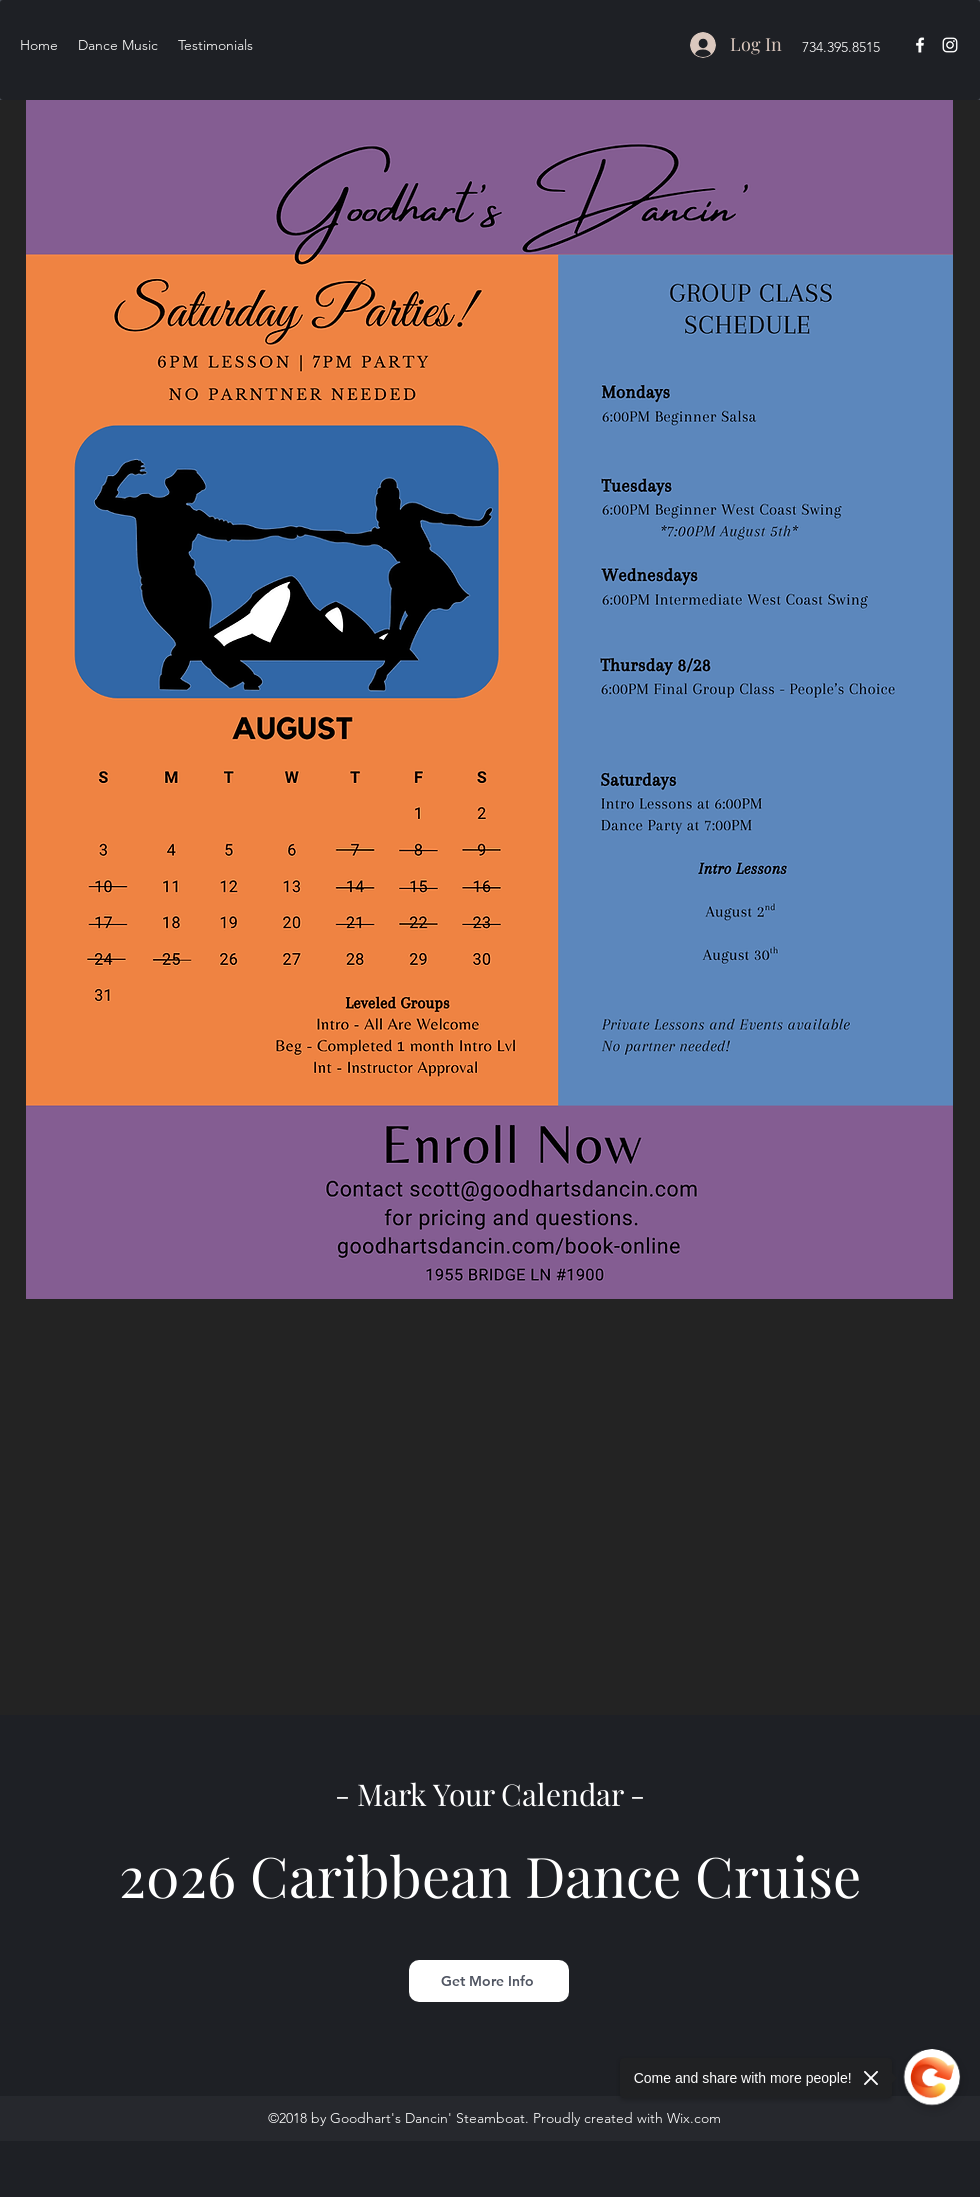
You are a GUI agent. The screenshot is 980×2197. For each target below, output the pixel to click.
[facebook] (920, 45)
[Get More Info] (489, 1981)
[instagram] (950, 45)
